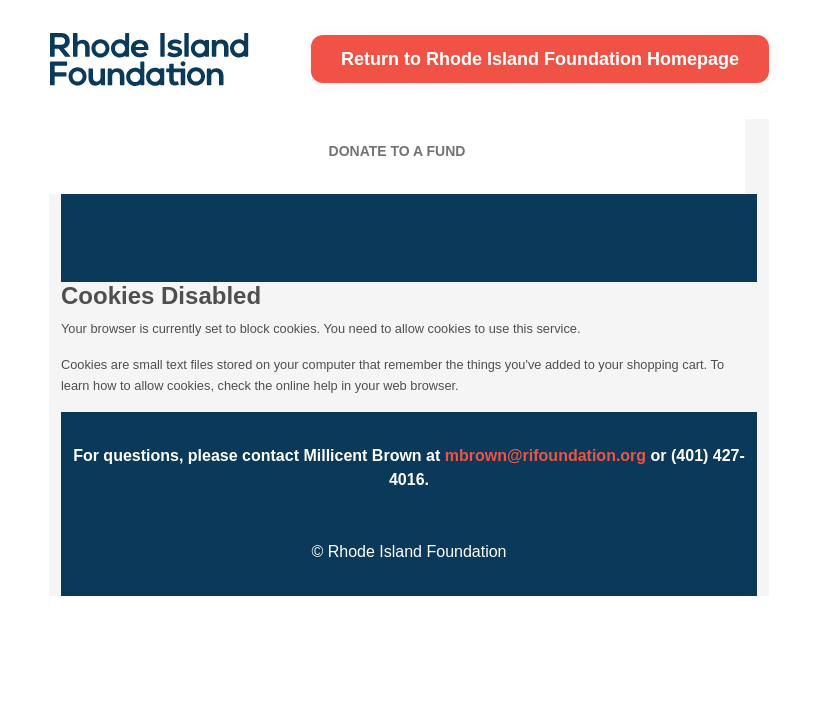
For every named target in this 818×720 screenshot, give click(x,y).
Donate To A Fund (397, 151)
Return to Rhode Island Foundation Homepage (540, 59)
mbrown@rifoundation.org (545, 455)
